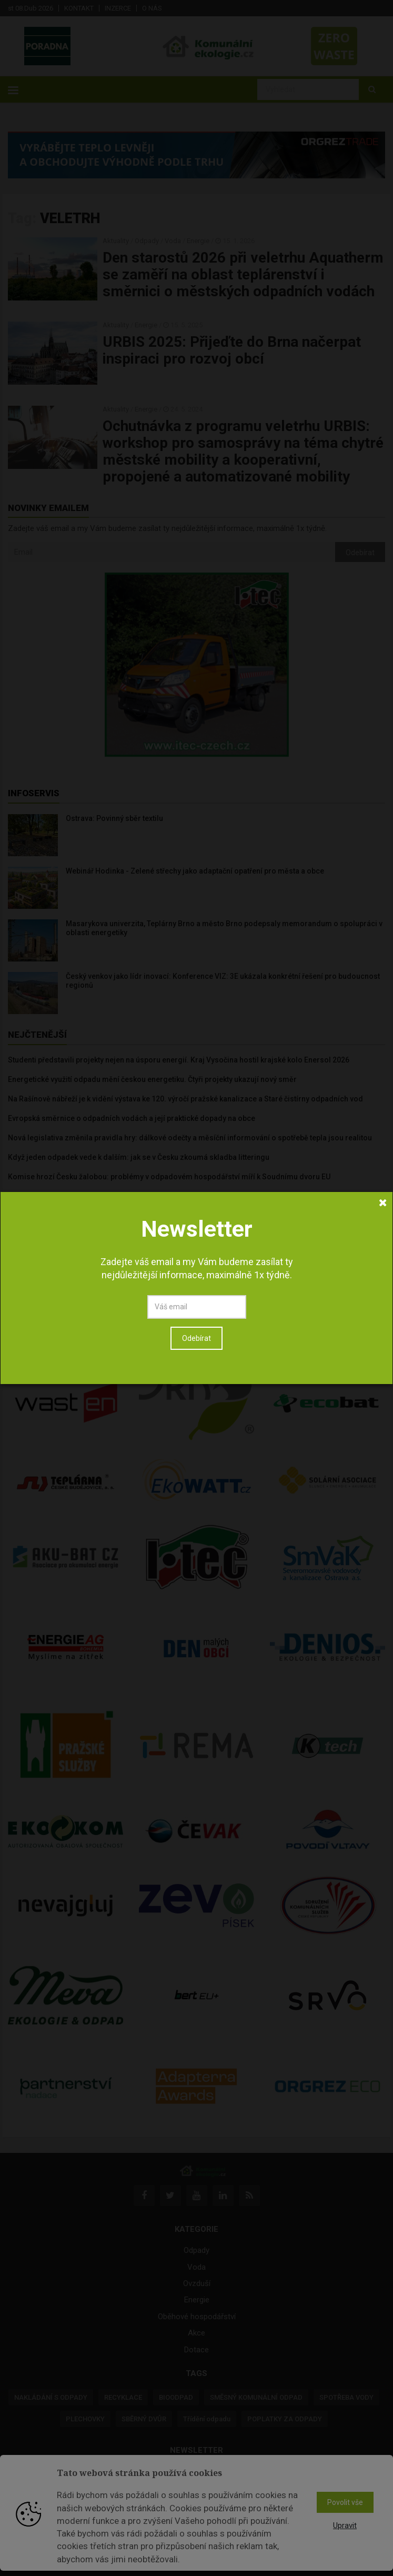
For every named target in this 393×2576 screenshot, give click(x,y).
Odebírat (196, 752)
